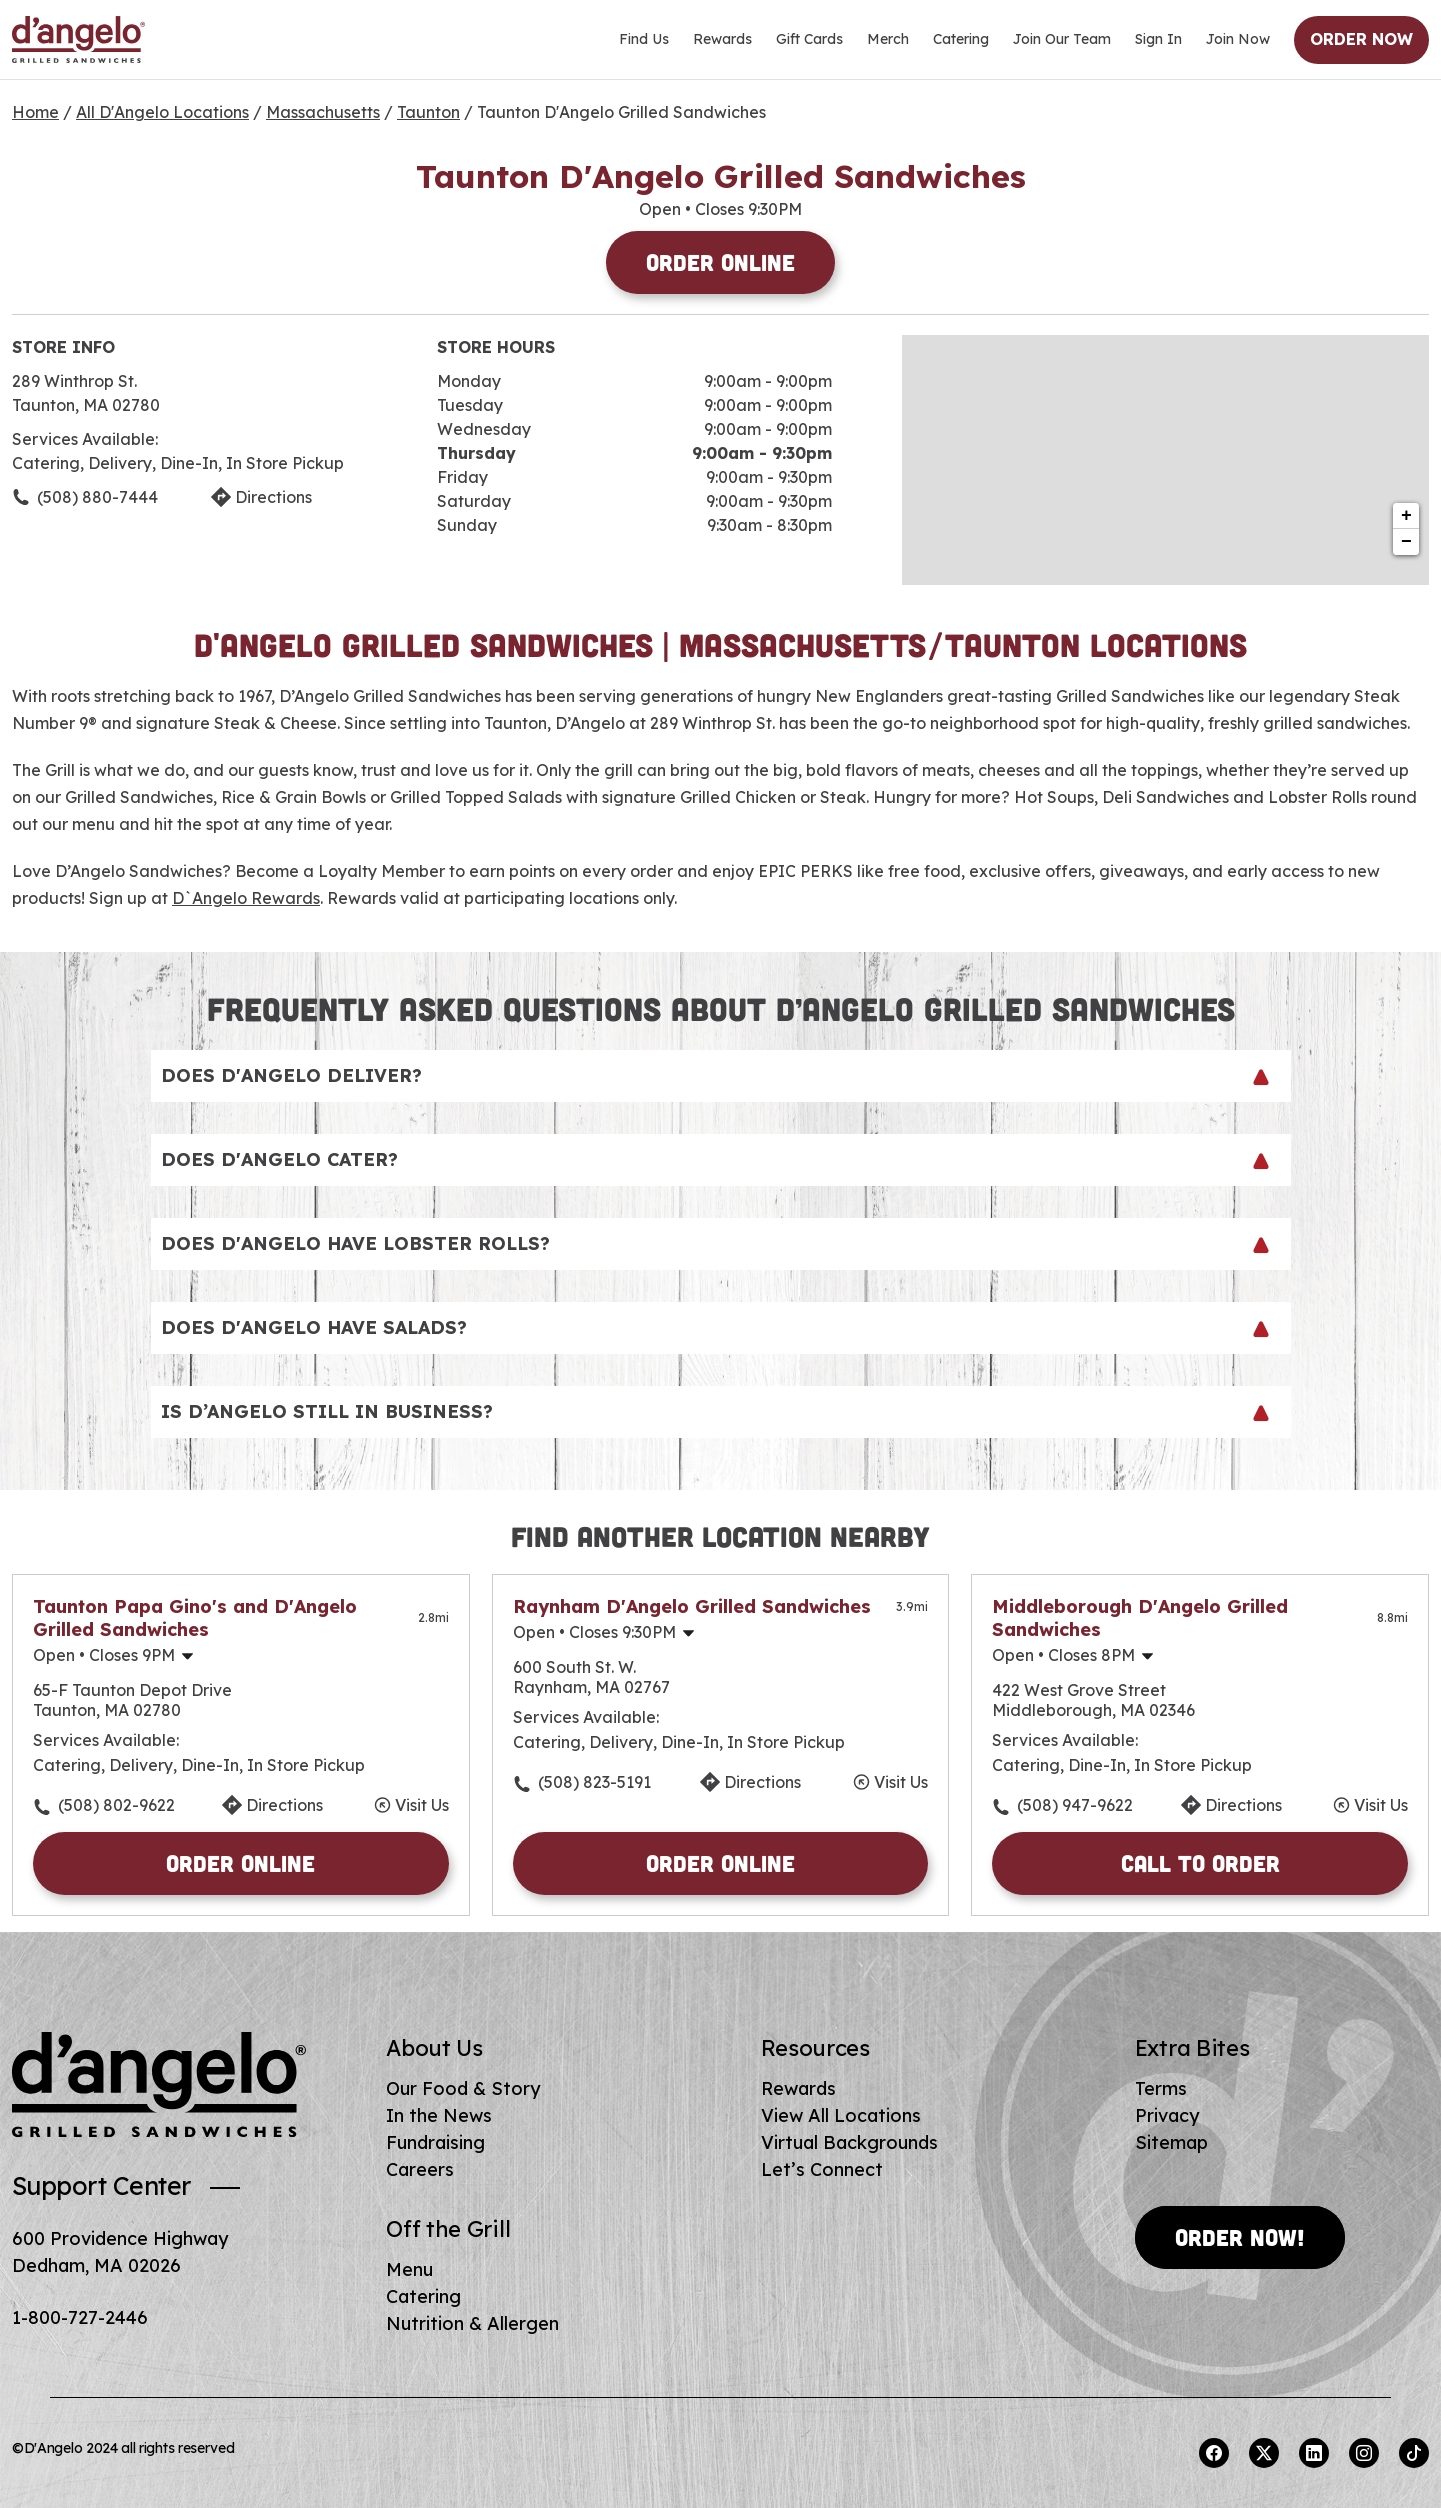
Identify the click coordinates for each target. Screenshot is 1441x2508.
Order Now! (1240, 2237)
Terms (1161, 2088)
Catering (961, 39)
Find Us (644, 39)
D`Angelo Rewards (246, 898)
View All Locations (841, 2115)
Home (35, 112)
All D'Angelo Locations (162, 112)
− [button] (1406, 542)
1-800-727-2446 (80, 2317)
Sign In (1158, 39)
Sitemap (1171, 2142)
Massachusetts (323, 112)
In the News (439, 2115)
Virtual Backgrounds (849, 2142)
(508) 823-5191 (594, 1782)
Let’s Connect (822, 2169)
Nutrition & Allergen (472, 2323)
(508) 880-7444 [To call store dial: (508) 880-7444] (97, 497)
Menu (409, 2269)
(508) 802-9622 (116, 1805)
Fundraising (435, 2142)
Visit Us (422, 1805)
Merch (888, 39)
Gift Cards (809, 39)
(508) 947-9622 (1075, 1805)
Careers (420, 2169)
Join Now (1238, 39)
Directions (284, 1805)
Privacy (1167, 2115)
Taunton (428, 112)
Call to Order (1200, 1863)
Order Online (720, 262)
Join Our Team (1062, 39)
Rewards (722, 39)
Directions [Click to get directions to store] (273, 497)
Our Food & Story (463, 2088)
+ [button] (1406, 516)
